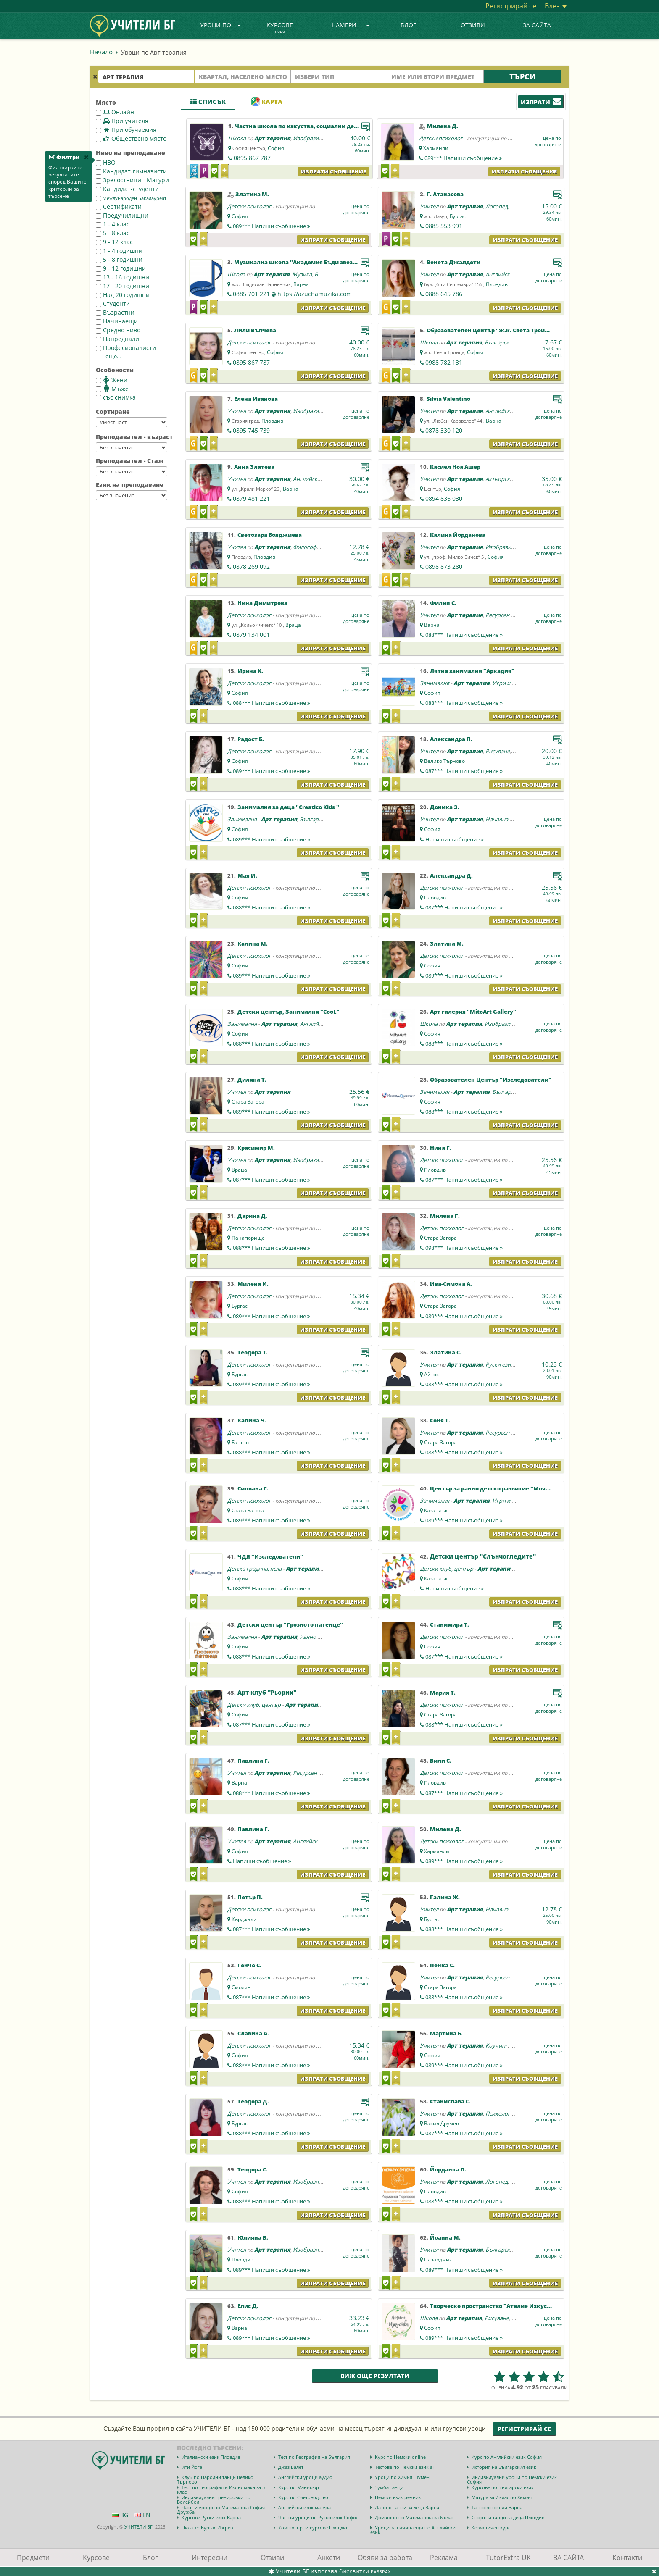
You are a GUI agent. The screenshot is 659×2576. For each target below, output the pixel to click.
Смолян (241, 1987)
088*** (464, 635)
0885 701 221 (251, 294)
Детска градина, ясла (254, 1568)
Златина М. (252, 194)
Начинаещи (117, 321)
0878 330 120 (443, 430)
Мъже (112, 388)
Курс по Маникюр (298, 2487)
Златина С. (445, 1352)
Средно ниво (118, 330)
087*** (464, 771)
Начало (101, 51)
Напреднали (117, 339)
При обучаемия (126, 130)
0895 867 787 (252, 158)
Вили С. (440, 1760)
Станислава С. (450, 2101)
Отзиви (473, 25)
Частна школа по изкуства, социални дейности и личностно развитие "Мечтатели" (358, 126)
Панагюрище (248, 1237)
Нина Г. (440, 1147)
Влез (556, 6)
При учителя (122, 121)
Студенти (113, 304)
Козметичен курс (491, 2527)
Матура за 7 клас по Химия (502, 2497)
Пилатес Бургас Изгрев (207, 2527)
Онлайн (115, 112)
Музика (302, 274)
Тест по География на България (314, 2457)
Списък (208, 101)
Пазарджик (438, 2259)
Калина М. (252, 943)
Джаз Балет (290, 2467)
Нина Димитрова (262, 603)
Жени (111, 380)
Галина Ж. (445, 1897)
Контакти (627, 2557)
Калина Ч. (251, 1420)
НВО (106, 162)
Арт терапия (272, 138)
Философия (308, 547)
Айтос (431, 1374)
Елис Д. (247, 2306)
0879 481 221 (251, 498)
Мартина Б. (446, 2033)
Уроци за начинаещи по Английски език (413, 2529)
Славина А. (253, 2033)
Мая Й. (247, 875)
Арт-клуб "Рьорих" (266, 1692)
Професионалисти (126, 348)
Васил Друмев (441, 2123)
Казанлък (436, 1510)
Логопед (496, 206)
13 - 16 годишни (122, 277)
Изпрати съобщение (333, 171)
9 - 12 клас (114, 242)
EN (142, 2515)
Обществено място (131, 138)
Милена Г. (445, 1216)
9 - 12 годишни (121, 268)
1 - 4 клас (112, 224)
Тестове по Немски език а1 (405, 2467)
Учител (429, 206)
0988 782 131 (443, 362)
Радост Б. (250, 739)
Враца (293, 624)
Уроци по (220, 25)
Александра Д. (451, 875)
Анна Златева (254, 467)
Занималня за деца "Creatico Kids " (288, 807)
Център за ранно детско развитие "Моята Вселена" (505, 1488)
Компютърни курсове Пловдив (313, 2527)
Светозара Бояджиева (269, 535)
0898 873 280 (443, 566)
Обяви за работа (385, 2557)
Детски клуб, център (446, 1568)
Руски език (499, 1364)
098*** (464, 1247)
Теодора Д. (253, 2101)
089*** (463, 158)
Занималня (434, 683)
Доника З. (444, 807)
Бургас (458, 216)
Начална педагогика (512, 819)
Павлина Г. (253, 1760)
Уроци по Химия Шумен (402, 2477)
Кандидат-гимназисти (131, 171)
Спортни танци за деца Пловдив (508, 2517)
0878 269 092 (251, 566)
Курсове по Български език (503, 2487)
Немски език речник (398, 2497)
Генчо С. (249, 1965)
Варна (301, 284)
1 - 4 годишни (119, 251)
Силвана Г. (253, 1488)
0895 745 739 (251, 430)
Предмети (33, 2557)
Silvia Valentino (448, 398)
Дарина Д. (252, 1216)
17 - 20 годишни (122, 286)
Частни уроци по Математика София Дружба (221, 2509)
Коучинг (496, 2045)
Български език (505, 342)
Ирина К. (250, 671)
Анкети (328, 2557)
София (276, 148)
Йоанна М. (445, 2237)
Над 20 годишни (123, 295)
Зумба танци (389, 2487)
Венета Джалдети (453, 262)
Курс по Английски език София (507, 2457)
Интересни (209, 2557)
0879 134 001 (251, 635)
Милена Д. (442, 126)
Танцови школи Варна (497, 2507)
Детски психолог (441, 138)
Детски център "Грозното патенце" (290, 1624)
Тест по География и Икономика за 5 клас (221, 2489)
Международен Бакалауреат (131, 198)
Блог (408, 25)
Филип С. (443, 603)
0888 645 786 (443, 294)
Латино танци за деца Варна (407, 2507)
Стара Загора (248, 1101)
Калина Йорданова (457, 535)
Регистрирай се (510, 6)
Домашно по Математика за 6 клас (414, 2517)
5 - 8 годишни (119, 259)
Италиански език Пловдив (211, 2457)
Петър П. (250, 1897)
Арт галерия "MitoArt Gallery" (473, 1011)
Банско (240, 1442)
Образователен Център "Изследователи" (490, 1079)
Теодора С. (252, 2169)
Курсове (280, 28)
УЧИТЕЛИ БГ (138, 2526)
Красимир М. (256, 1147)
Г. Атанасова (445, 194)
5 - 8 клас (112, 233)
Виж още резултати (374, 2376)
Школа (237, 138)
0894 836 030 (443, 498)
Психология (501, 2113)
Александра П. (451, 739)
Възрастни (115, 312)
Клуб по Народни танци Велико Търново (215, 2479)
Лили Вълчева (255, 330)
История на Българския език (504, 2467)
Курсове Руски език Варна (211, 2517)
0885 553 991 (443, 226)
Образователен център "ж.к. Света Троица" (491, 330)
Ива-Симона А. (451, 1284)
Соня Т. (440, 1420)
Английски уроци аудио (305, 2477)
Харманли (435, 148)
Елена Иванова (256, 398)
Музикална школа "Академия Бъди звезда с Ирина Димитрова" (328, 262)
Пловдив (497, 284)
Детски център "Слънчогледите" (483, 1556)
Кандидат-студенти (127, 189)
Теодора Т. (252, 1352)
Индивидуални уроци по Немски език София (512, 2479)
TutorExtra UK (508, 2557)
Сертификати (119, 206)
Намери (350, 25)
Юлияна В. (252, 2237)
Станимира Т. (449, 1624)
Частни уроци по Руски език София (318, 2517)
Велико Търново (444, 761)
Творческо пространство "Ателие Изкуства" (495, 2306)
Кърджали (244, 1919)
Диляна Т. (251, 1079)
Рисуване (497, 751)
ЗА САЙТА (537, 25)
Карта (266, 101)
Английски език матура (304, 2507)
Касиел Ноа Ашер (455, 467)
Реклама (444, 2557)
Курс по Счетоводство (303, 2497)
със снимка (116, 397)
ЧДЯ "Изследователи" (270, 1556)
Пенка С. (442, 1965)
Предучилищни (122, 215)
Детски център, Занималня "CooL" (288, 1011)
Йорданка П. (448, 2169)
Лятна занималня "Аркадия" (472, 671)
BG (120, 2515)
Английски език (505, 274)
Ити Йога (192, 2467)
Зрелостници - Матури (132, 180)
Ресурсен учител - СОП (514, 615)
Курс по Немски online (400, 2457)
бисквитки (354, 2571)
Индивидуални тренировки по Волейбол (213, 2499)
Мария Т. (443, 1692)
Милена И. (253, 1284)
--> (131, 422)
